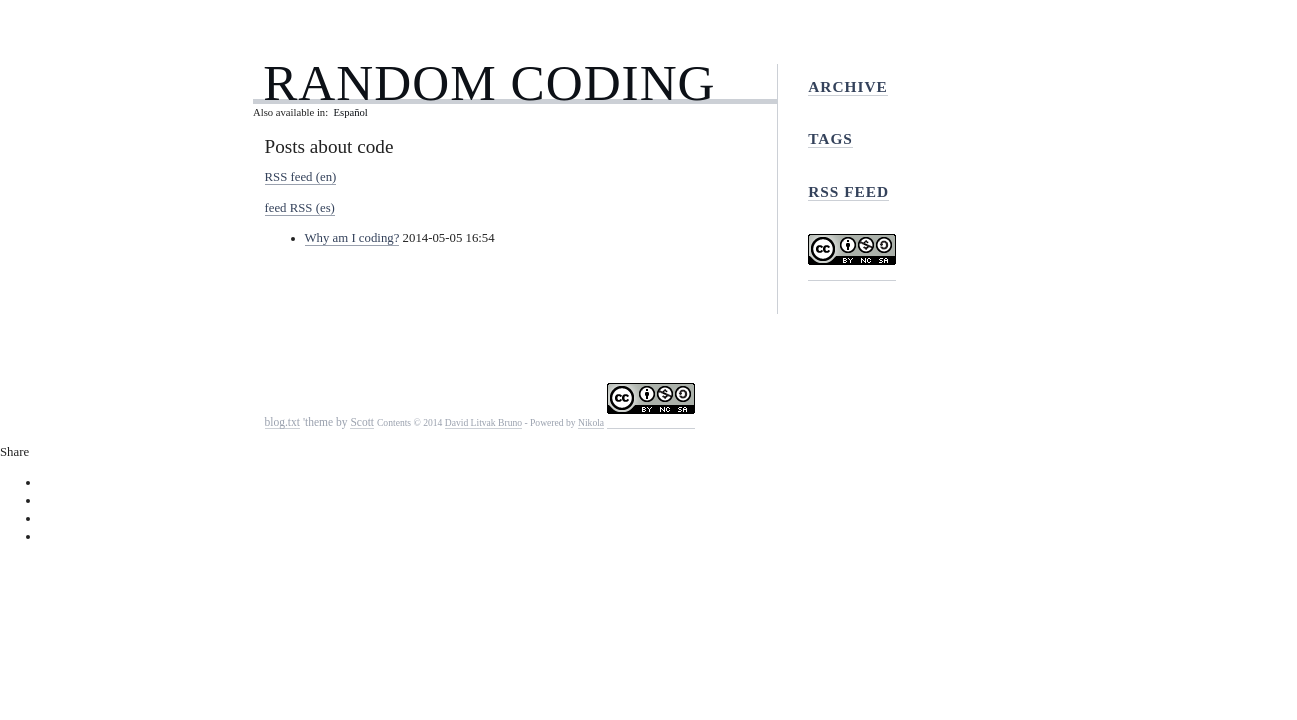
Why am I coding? (352, 238)
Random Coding (489, 82)
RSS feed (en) (301, 177)
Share (14, 452)
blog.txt (283, 422)
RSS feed (848, 191)
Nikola (591, 422)
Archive (848, 86)
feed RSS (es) (300, 208)
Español (350, 112)
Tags (830, 138)
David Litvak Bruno (483, 422)
